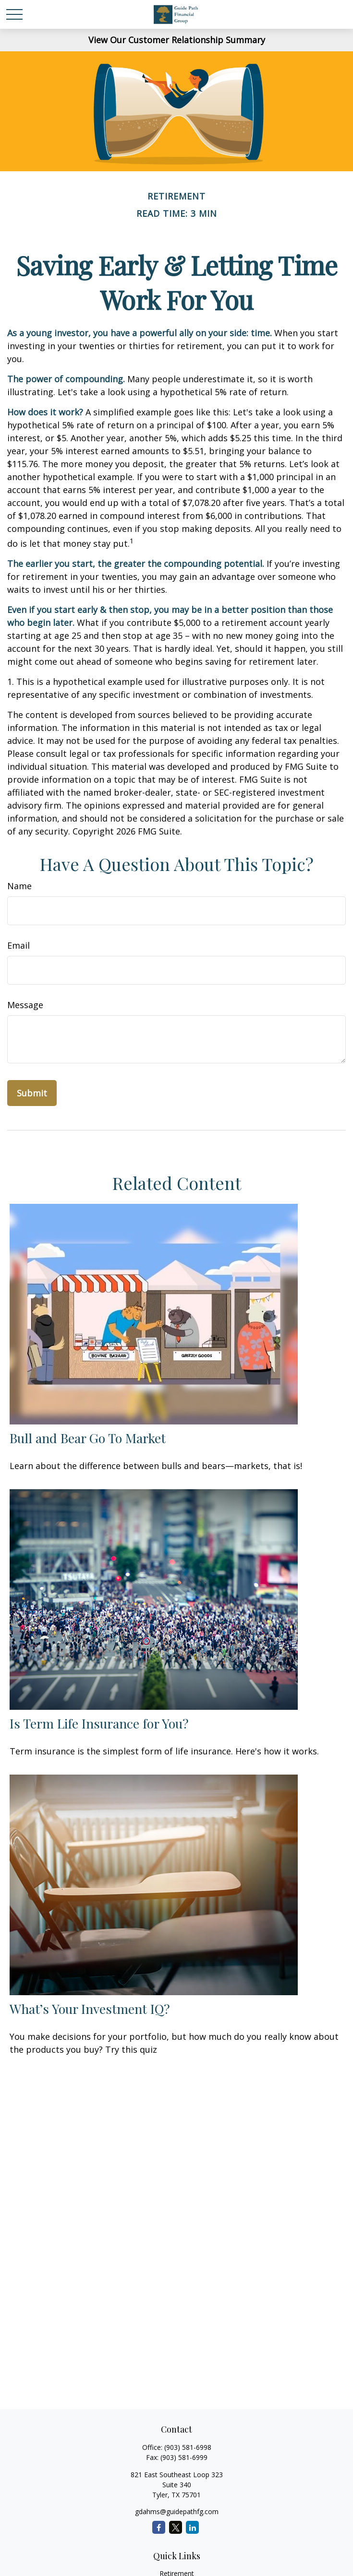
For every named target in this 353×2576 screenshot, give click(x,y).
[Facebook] (158, 2527)
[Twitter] (175, 2527)
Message (25, 1005)
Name (19, 886)
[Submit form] (32, 1093)
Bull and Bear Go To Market (88, 1438)
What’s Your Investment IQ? (90, 2008)
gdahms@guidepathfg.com (177, 2511)
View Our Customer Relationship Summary (176, 40)
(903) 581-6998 (187, 2447)
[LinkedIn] (192, 2527)
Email (18, 945)
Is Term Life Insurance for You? (99, 1723)
